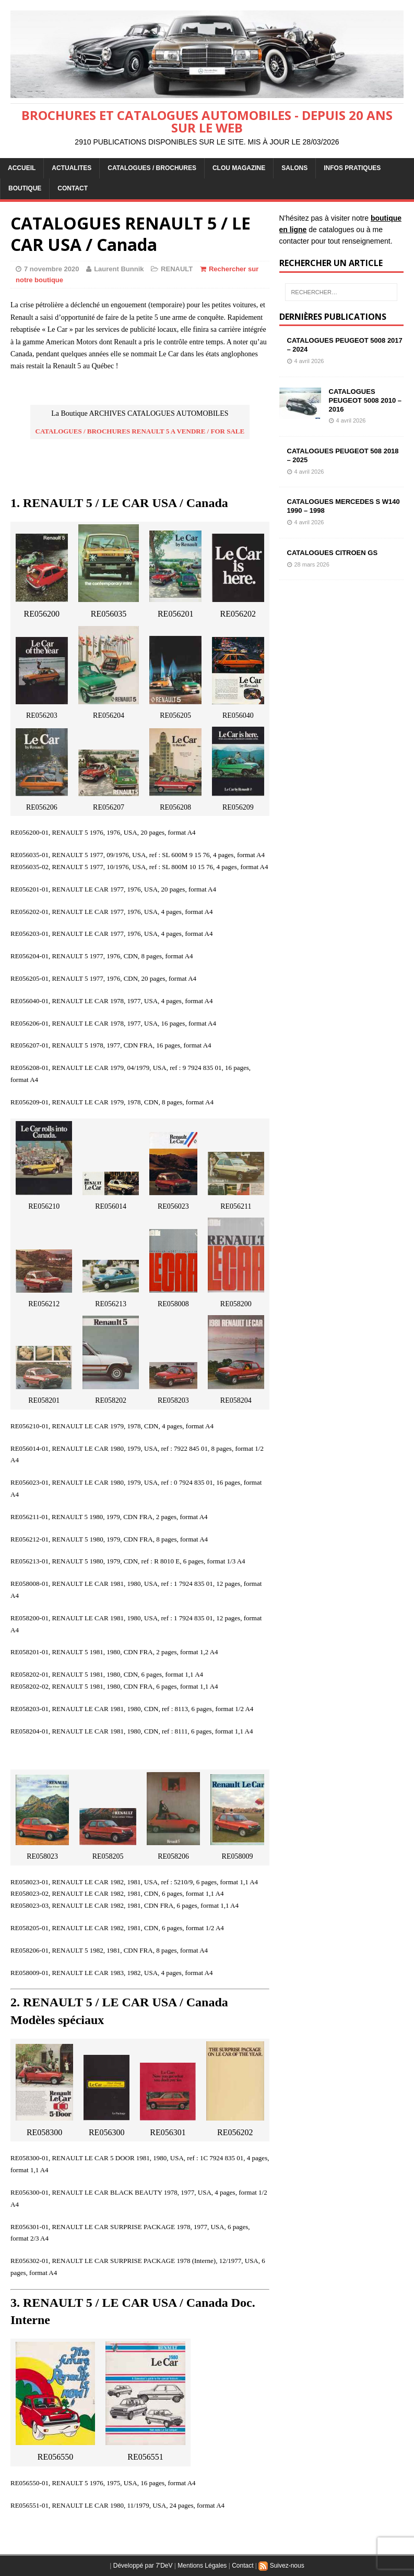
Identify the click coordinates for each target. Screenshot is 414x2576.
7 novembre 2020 (51, 269)
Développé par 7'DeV (143, 2565)
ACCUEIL (22, 168)
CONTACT (72, 188)
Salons (294, 168)
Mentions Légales (202, 2565)
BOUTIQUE (24, 188)
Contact (242, 2565)
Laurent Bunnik (119, 269)
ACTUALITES (71, 168)
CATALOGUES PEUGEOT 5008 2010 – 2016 (365, 400)
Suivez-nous (281, 2565)
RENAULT (177, 269)
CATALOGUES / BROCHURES (152, 168)
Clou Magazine (238, 168)
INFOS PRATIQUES (352, 168)
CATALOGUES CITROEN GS (332, 553)
